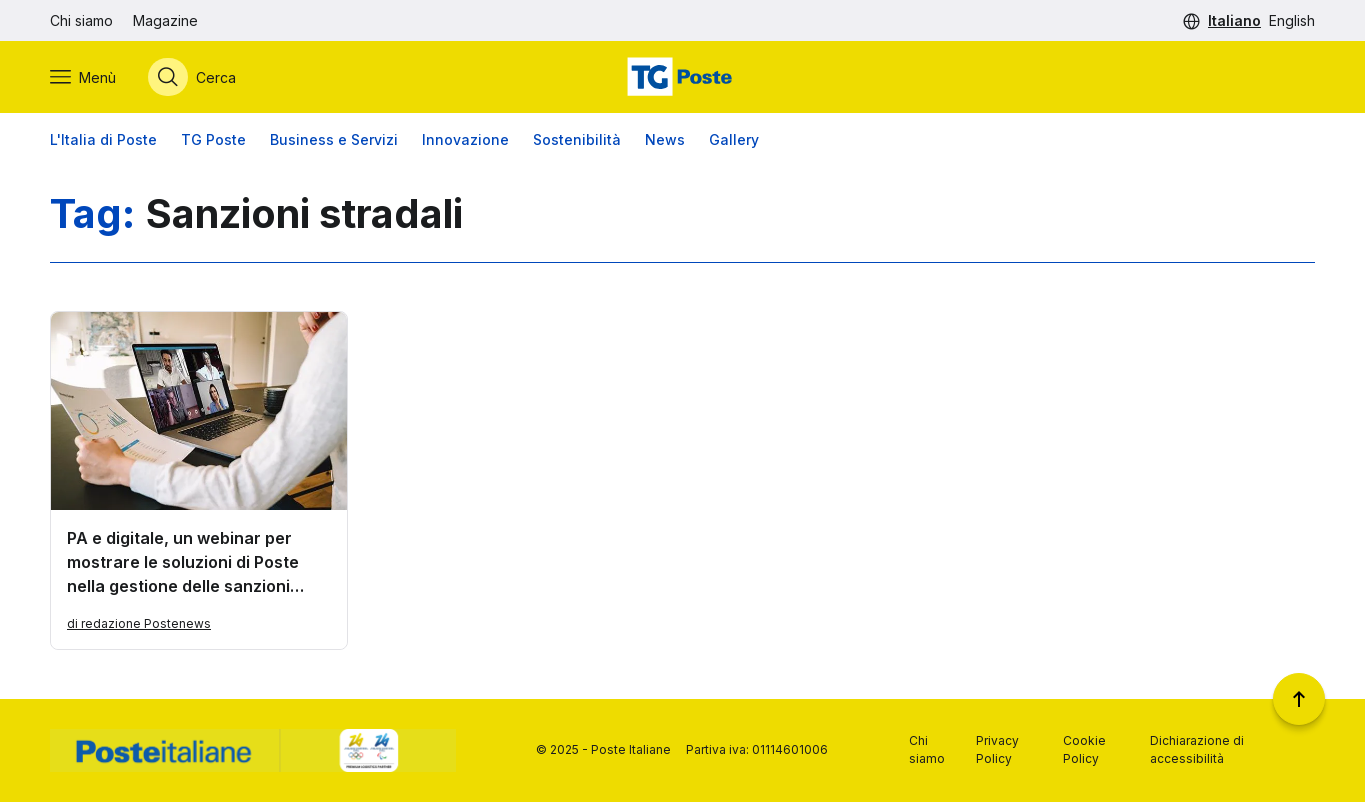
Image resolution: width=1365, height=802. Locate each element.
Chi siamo (81, 20)
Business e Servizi (334, 139)
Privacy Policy (997, 749)
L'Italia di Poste (103, 139)
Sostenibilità (577, 139)
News (665, 139)
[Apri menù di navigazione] (83, 77)
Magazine (165, 20)
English (1292, 20)
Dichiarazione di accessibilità (1197, 749)
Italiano (1234, 20)
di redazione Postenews (139, 623)
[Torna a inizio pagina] (1299, 699)
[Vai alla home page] (682, 77)
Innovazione (465, 139)
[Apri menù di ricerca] (192, 77)
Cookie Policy (1084, 749)
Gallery (734, 139)
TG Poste (213, 139)
